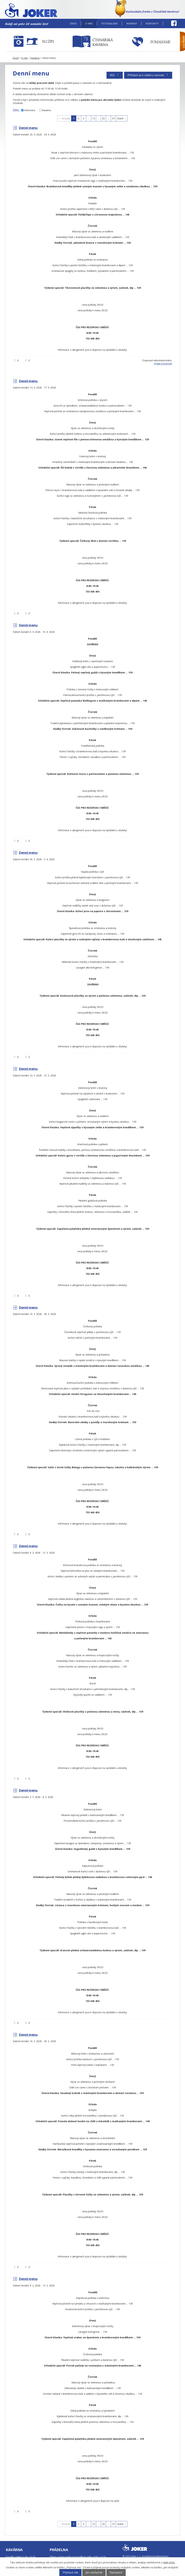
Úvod (73, 23)
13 (93, 118)
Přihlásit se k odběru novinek (148, 75)
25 (103, 118)
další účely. (169, 2562)
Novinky (131, 23)
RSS (114, 75)
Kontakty (152, 23)
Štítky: (16, 109)
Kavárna (34, 58)
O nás (89, 23)
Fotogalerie (109, 23)
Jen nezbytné (94, 2572)
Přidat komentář (163, 363)
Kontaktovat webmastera (155, 2556)
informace (29, 110)
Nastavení (116, 2572)
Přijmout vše (70, 2572)
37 (113, 118)
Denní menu (28, 128)
